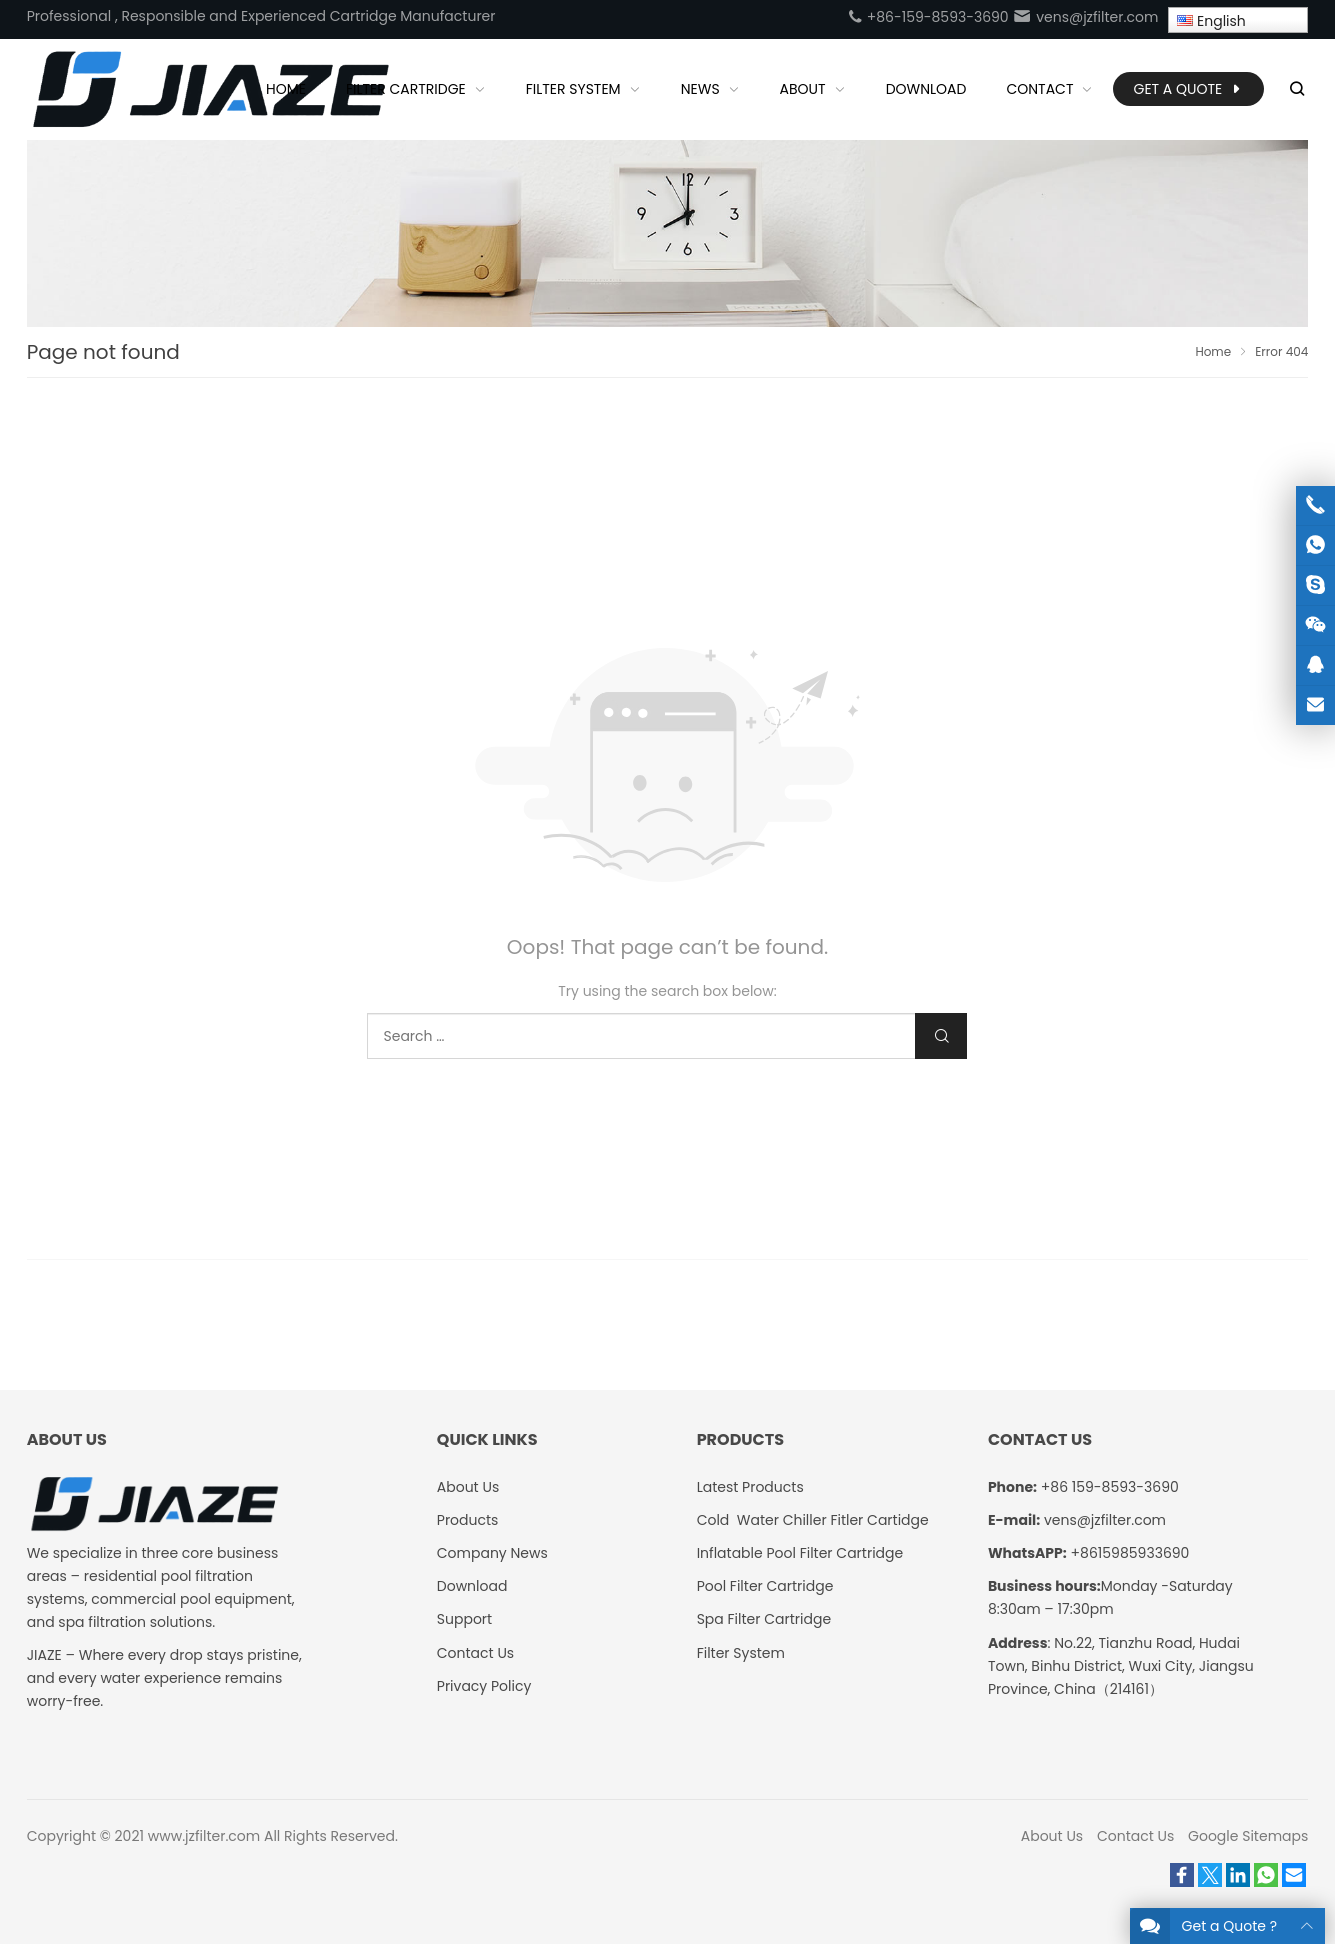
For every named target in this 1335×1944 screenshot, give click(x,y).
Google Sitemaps (1248, 1836)
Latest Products (750, 1487)
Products (468, 1520)
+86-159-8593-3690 (928, 17)
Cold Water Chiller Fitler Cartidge (813, 1520)
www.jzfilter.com (204, 1836)
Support (464, 1619)
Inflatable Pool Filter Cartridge (800, 1553)
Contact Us (475, 1653)
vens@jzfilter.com (1085, 17)
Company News (492, 1553)
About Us (468, 1487)
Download (472, 1586)
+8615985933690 (1130, 1553)
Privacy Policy (484, 1686)
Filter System (741, 1653)
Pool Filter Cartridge (765, 1586)
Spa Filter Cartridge (764, 1619)
